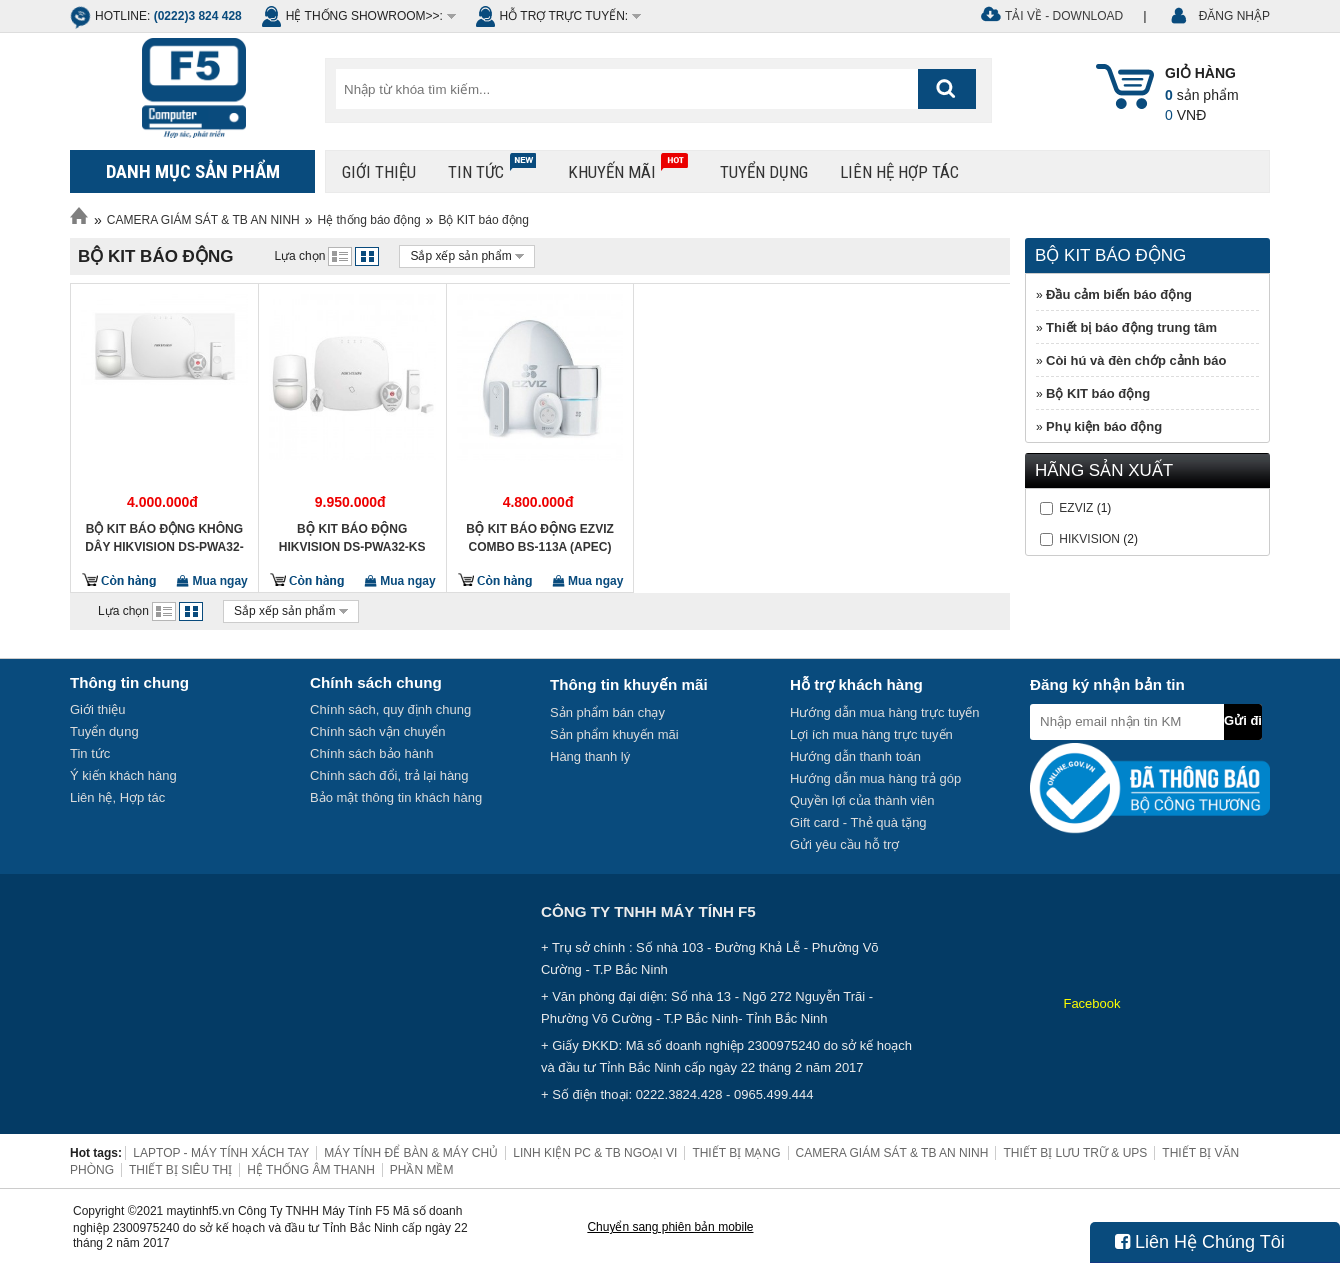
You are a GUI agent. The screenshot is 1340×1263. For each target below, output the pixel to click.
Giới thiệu (379, 172)
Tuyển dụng (764, 172)
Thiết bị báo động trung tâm (1131, 327)
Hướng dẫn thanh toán (855, 756)
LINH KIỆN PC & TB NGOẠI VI (595, 1153)
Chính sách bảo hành (371, 753)
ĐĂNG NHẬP (1234, 16)
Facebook (1091, 1003)
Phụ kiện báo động (1104, 426)
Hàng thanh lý (590, 756)
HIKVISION (1089, 539)
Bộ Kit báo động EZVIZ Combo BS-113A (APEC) (540, 538)
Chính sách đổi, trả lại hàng (389, 775)
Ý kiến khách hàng (123, 775)
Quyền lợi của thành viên (862, 800)
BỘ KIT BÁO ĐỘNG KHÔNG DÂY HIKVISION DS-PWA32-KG (164, 538)
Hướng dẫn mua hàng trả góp (875, 778)
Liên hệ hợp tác (899, 172)
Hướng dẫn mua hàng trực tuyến (885, 712)
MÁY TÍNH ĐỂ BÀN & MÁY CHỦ (411, 1153)
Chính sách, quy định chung (390, 709)
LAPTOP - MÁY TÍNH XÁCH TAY (221, 1153)
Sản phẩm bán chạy (607, 712)
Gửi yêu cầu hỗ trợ (844, 844)
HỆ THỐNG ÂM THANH (311, 1170)
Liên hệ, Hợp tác (117, 797)
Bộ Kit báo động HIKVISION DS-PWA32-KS (352, 538)
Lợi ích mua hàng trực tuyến (871, 734)
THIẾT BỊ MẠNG (736, 1153)
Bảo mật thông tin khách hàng (396, 797)
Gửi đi (1243, 720)
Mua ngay (212, 581)
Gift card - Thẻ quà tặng (858, 822)
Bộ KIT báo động (483, 220)
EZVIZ (1076, 508)
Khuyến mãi (628, 167)
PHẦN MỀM (422, 1170)
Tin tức (492, 167)
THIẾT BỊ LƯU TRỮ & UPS (1075, 1153)
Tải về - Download (1064, 16)
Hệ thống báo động (369, 220)
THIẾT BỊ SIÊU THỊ (180, 1170)
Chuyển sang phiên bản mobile (670, 1227)
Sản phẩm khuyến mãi (614, 734)
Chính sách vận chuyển (377, 731)
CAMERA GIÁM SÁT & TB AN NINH (203, 220)
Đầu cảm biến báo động (1119, 294)
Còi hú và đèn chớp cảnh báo (1136, 360)
